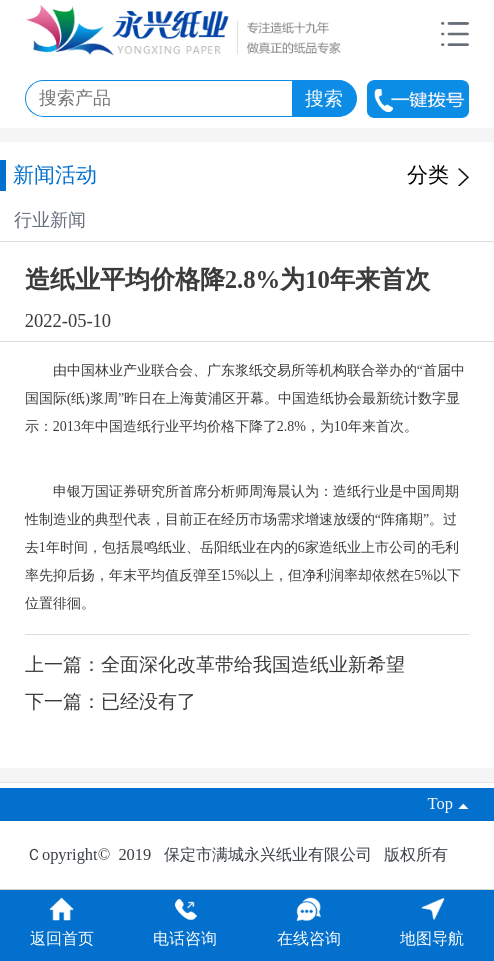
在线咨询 (309, 928)
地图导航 (432, 928)
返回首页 (62, 928)
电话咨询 (185, 928)
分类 (438, 175)
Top (449, 803)
